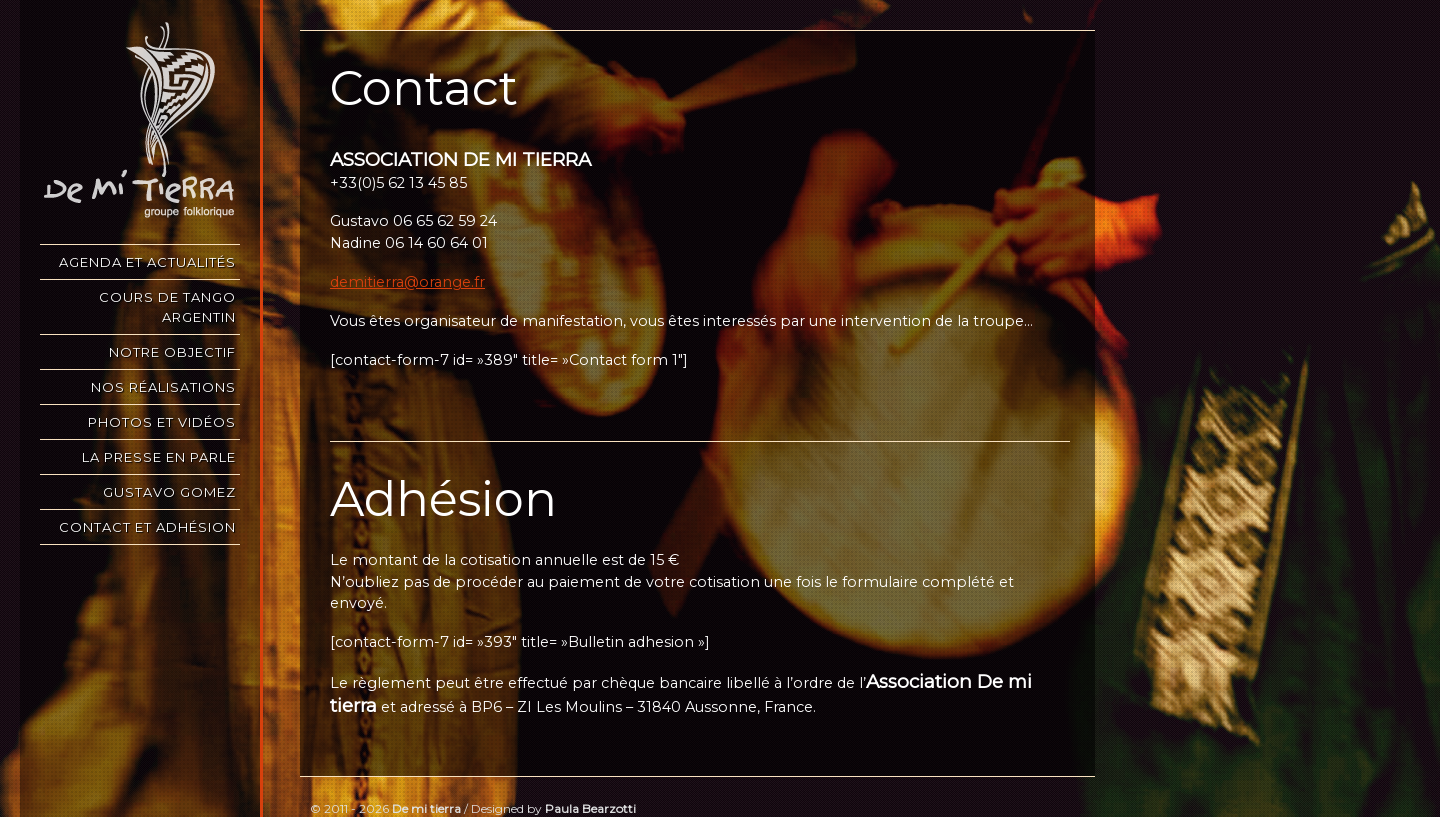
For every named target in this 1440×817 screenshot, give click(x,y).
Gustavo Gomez (169, 492)
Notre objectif (172, 352)
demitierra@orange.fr (407, 282)
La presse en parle (159, 457)
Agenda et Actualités (147, 262)
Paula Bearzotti (590, 808)
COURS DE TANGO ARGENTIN (167, 307)
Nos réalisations (163, 387)
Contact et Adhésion (147, 527)
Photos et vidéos (162, 422)
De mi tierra (426, 808)
